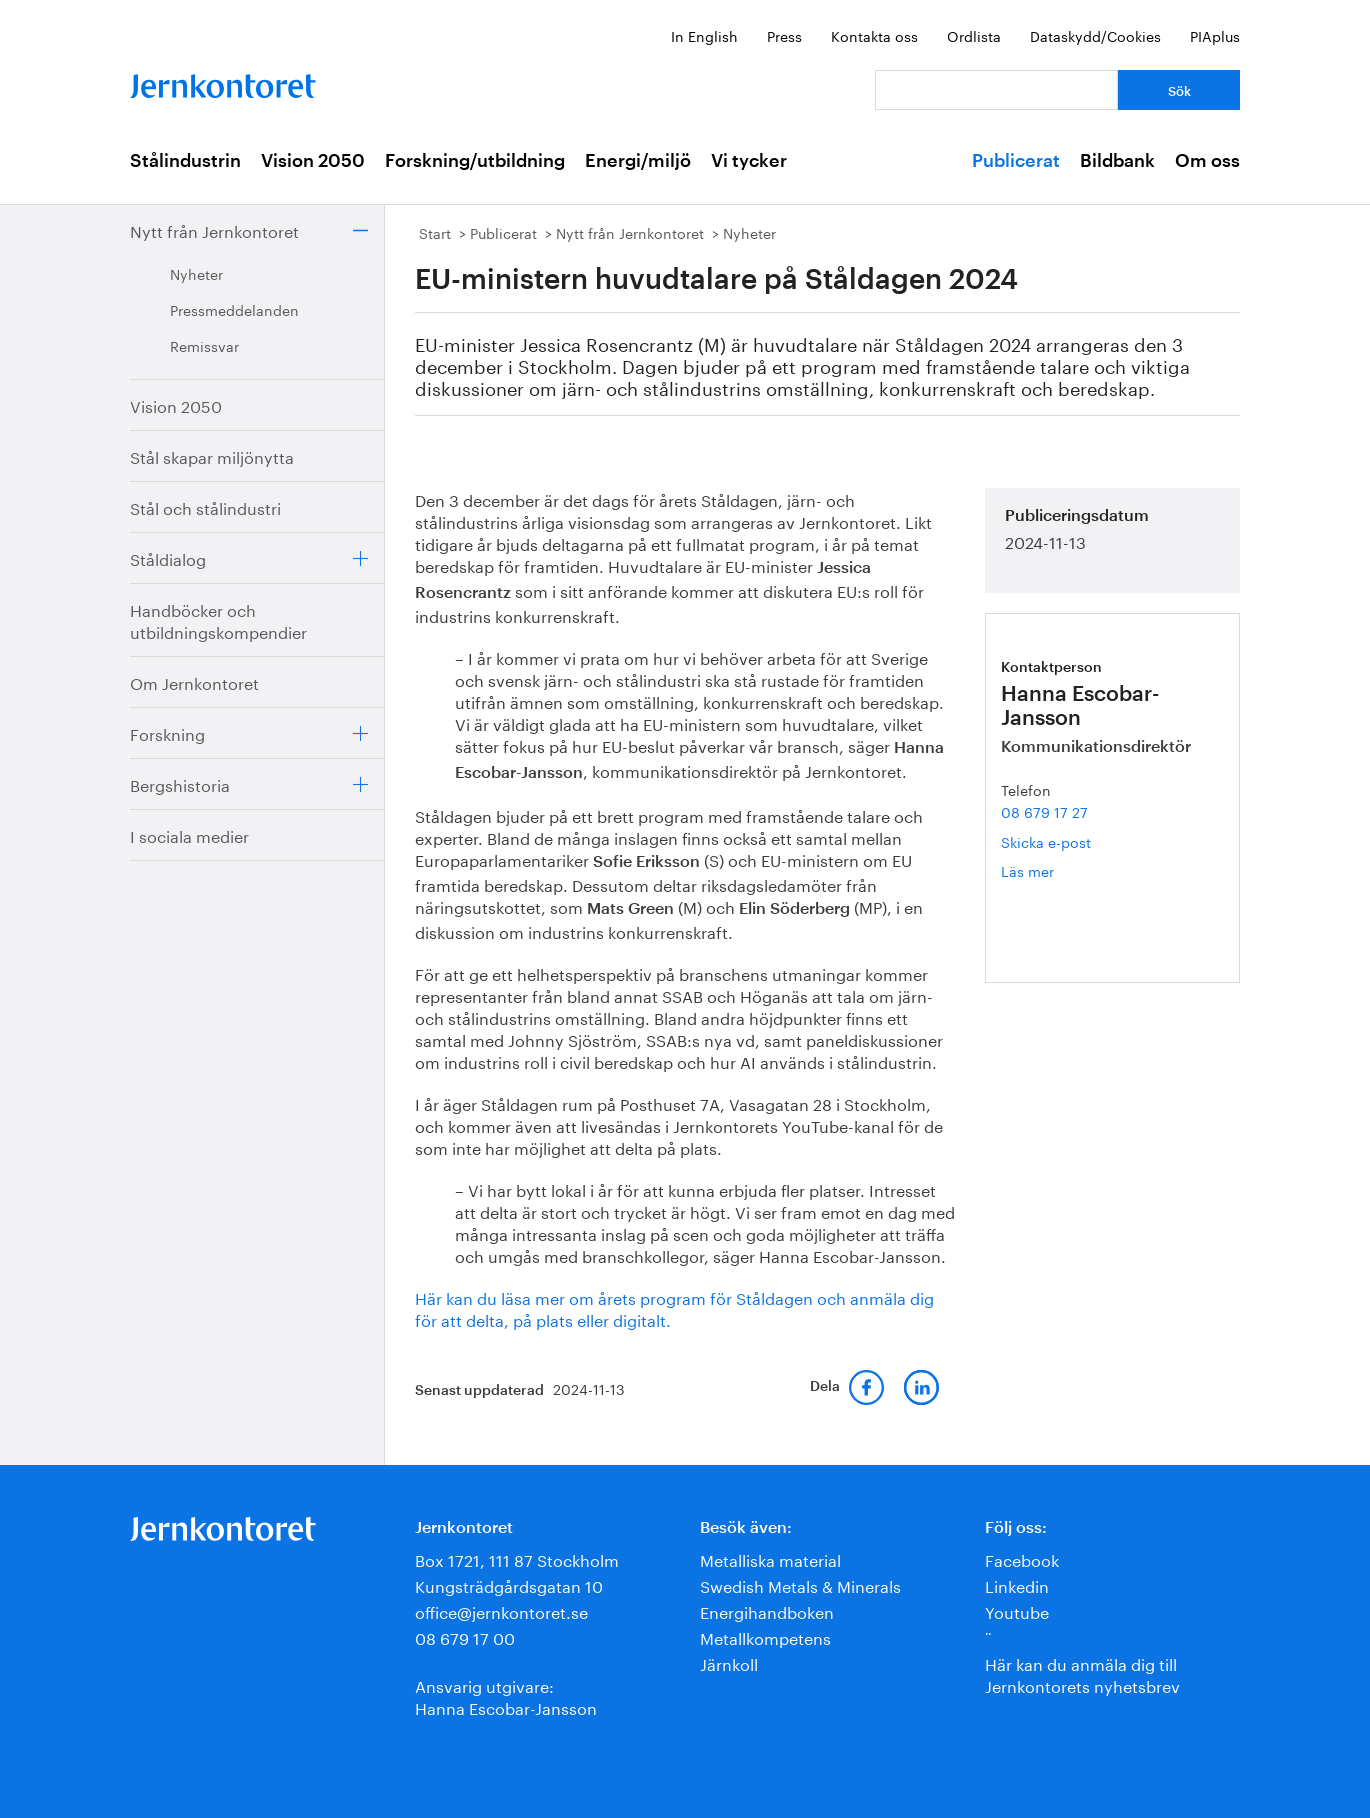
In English (704, 35)
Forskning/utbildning (475, 161)
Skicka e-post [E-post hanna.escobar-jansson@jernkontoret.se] (1046, 841)
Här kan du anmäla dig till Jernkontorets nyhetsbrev (1082, 1673)
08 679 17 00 (465, 1636)
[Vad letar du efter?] (996, 90)
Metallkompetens (765, 1636)
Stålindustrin (185, 161)
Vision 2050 (313, 161)
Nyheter (196, 273)
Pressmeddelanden (234, 309)
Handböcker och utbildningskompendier (218, 619)
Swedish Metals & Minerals (800, 1584)
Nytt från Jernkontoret (214, 229)
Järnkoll (729, 1662)
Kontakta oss (874, 35)
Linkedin (1017, 1584)
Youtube (1017, 1610)
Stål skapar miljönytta (212, 455)
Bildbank (1117, 161)
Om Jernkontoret (194, 681)
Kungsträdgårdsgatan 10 (509, 1584)
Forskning (167, 732)
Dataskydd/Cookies (1095, 35)
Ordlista (974, 35)
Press (784, 35)
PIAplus (1215, 35)
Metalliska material (770, 1558)
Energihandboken (767, 1610)
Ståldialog (168, 557)
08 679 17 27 (1044, 811)
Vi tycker (749, 161)
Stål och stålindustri (205, 506)
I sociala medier (189, 834)
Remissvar (204, 345)
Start (435, 232)
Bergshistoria (180, 783)
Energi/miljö (638, 161)
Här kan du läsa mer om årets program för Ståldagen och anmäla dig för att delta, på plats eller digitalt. (674, 1307)
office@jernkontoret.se (501, 1610)
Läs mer (1057, 870)
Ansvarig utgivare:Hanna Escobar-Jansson (506, 1695)
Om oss (1207, 161)
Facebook (1022, 1558)
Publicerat (1016, 161)
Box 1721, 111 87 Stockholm (517, 1558)
